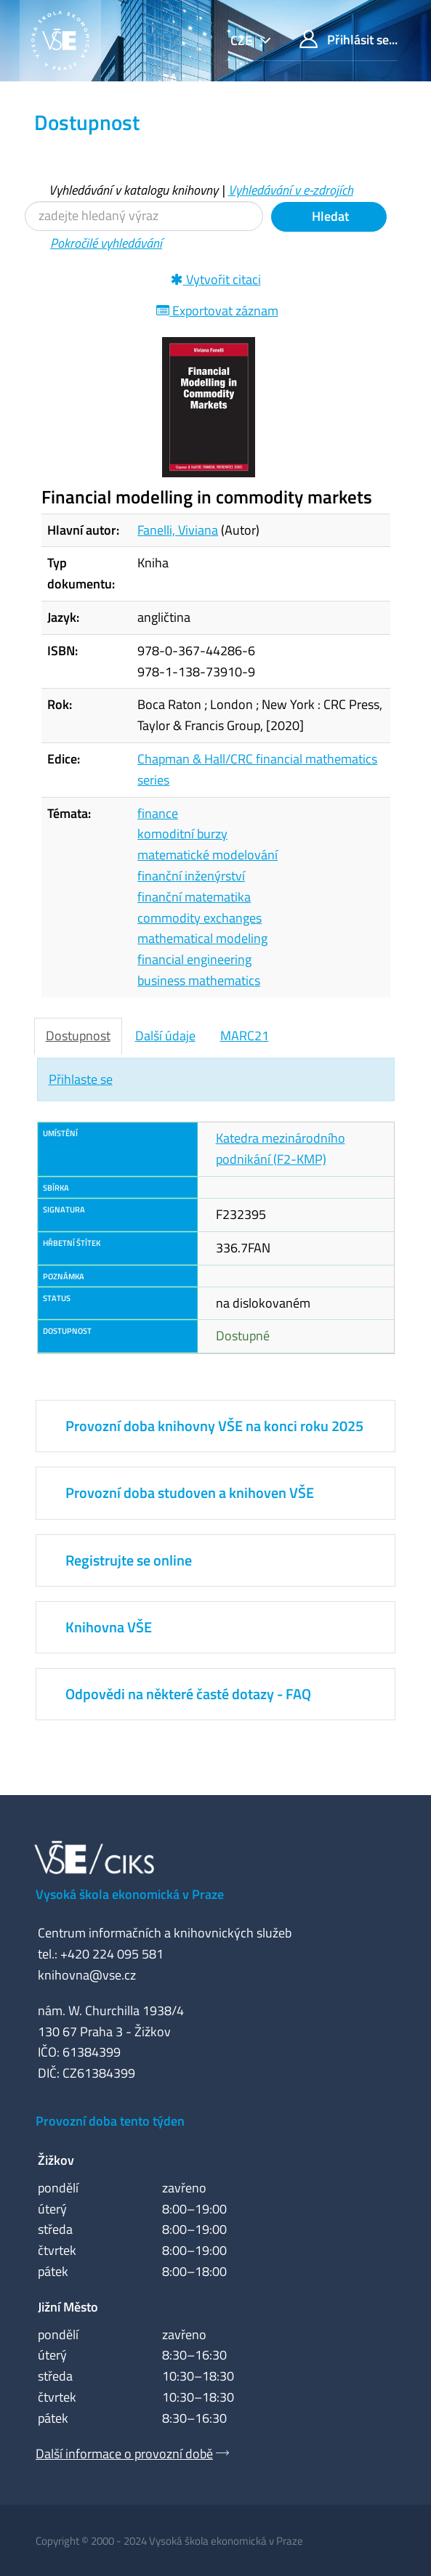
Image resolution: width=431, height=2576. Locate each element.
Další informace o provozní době (124, 2453)
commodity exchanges (199, 918)
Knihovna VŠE (108, 1627)
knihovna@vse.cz (87, 1975)
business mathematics (198, 980)
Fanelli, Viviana (177, 530)
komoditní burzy (182, 833)
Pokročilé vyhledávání (106, 243)
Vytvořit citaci (216, 279)
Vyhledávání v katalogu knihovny (133, 190)
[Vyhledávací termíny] (144, 216)
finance (157, 813)
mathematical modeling (202, 938)
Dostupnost (78, 1035)
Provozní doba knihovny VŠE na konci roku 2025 (214, 1425)
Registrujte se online (128, 1560)
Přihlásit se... (348, 39)
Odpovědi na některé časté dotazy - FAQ (188, 1693)
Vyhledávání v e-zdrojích (290, 190)
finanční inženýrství (191, 876)
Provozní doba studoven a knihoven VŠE (189, 1492)
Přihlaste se (81, 1079)
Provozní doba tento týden (110, 2121)
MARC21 (244, 1035)
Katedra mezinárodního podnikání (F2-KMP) (280, 1148)
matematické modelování (207, 854)
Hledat (329, 216)
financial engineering (194, 959)
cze (242, 40)
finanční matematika (194, 897)
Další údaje (165, 1035)
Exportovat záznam (217, 310)
